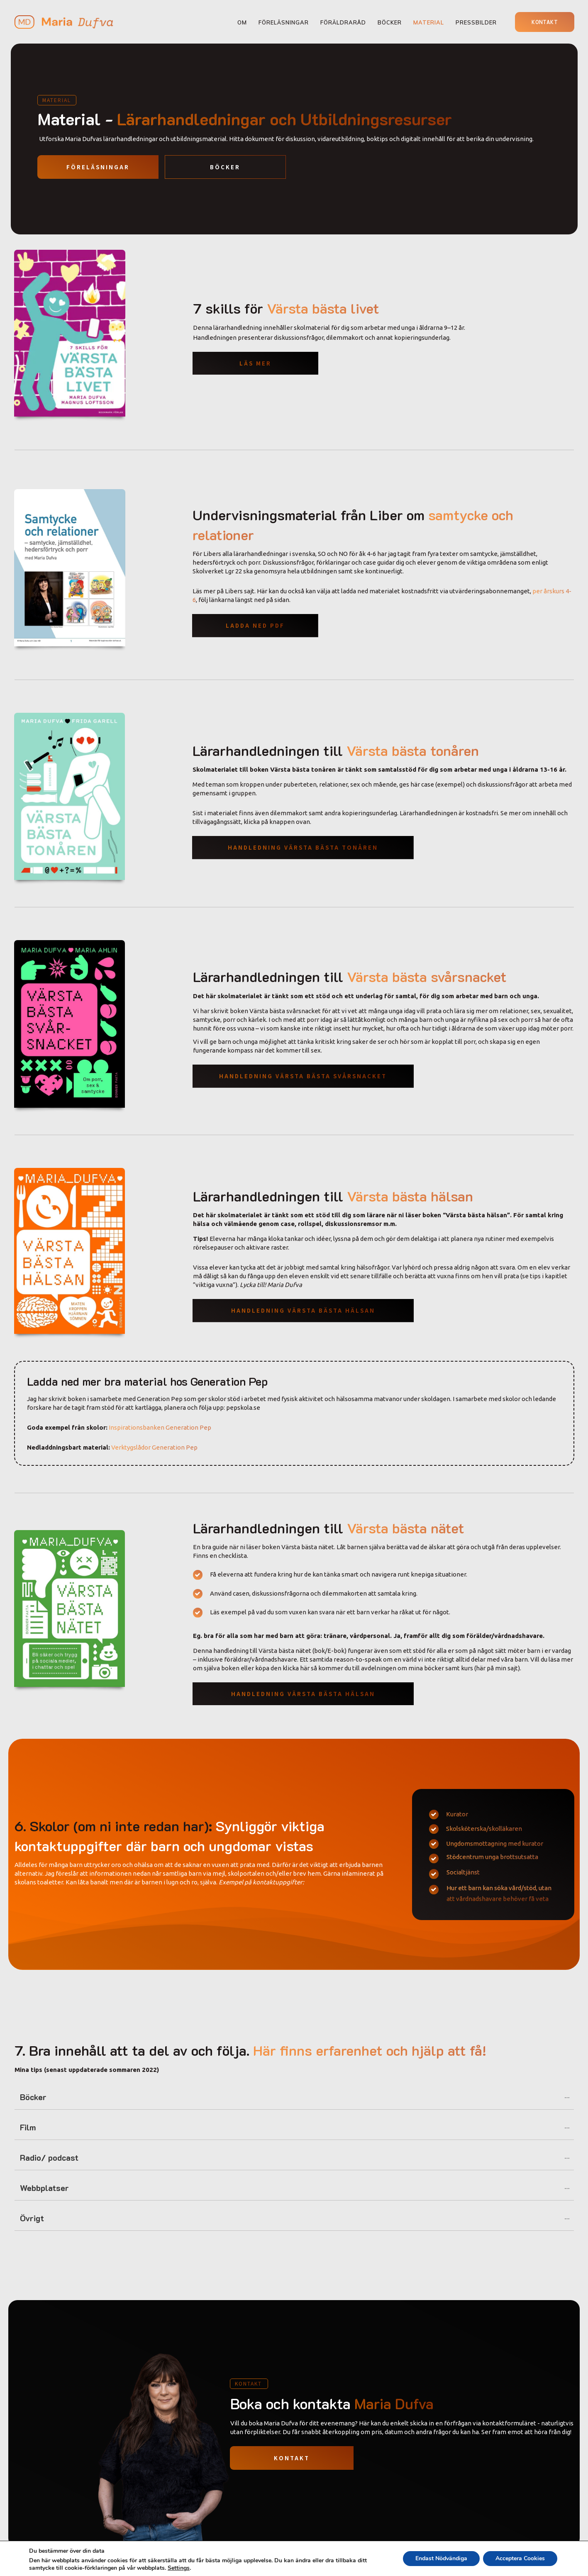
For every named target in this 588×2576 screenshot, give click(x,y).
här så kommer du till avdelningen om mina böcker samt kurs (386, 1668)
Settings (179, 2568)
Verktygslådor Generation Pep (154, 1447)
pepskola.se (243, 1407)
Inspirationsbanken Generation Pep (160, 1427)
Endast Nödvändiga (441, 2558)
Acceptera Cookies (520, 2558)
